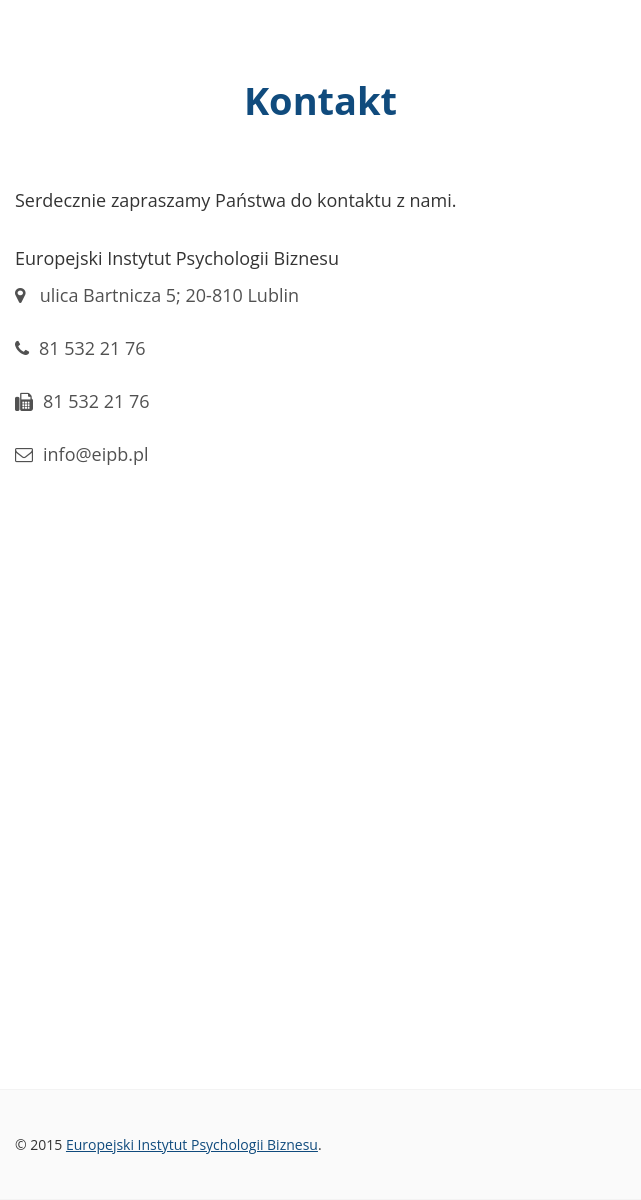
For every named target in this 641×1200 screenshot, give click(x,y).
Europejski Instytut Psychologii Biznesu (192, 1144)
